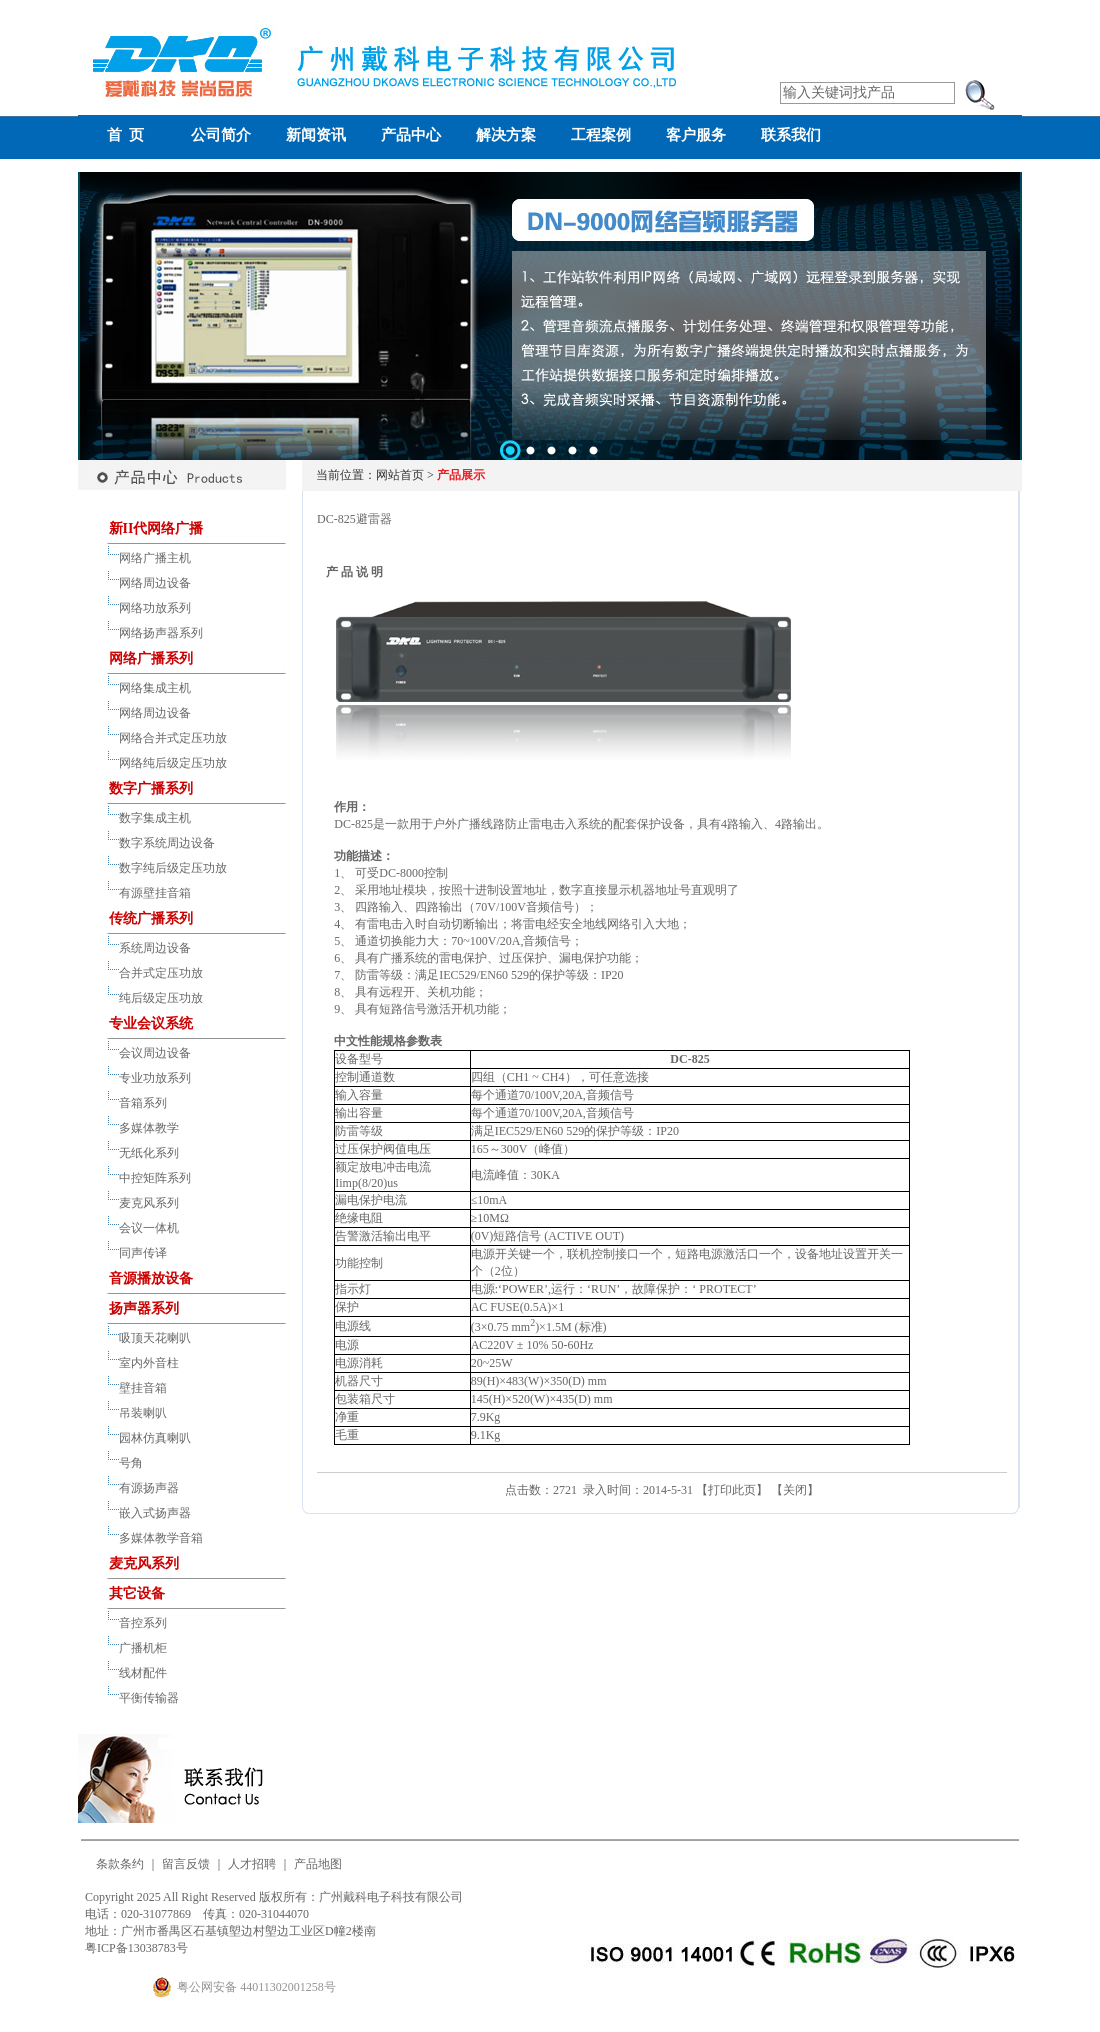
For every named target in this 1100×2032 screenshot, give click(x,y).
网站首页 (400, 475)
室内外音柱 (149, 1363)
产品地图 (318, 1864)
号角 (131, 1463)
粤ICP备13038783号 (136, 1948)
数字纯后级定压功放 (173, 868)
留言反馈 (186, 1864)
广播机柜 (143, 1648)
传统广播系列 (151, 918)
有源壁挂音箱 (155, 893)
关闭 (795, 1490)
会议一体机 (149, 1228)
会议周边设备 (155, 1053)
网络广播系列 (151, 658)
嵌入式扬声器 (155, 1513)
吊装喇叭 (143, 1413)
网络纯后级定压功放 (173, 763)
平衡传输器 (149, 1698)
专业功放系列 (155, 1078)
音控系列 (143, 1623)
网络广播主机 (155, 558)
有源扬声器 (149, 1488)
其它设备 (137, 1593)
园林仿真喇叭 (155, 1438)
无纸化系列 (149, 1153)
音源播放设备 (151, 1278)
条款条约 (120, 1864)
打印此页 (732, 1490)
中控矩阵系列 (155, 1178)
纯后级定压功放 (161, 998)
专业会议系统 (151, 1023)
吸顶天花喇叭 (155, 1338)
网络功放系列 (155, 608)
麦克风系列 (149, 1203)
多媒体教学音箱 (161, 1538)
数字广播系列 (151, 788)
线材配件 (143, 1673)
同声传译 (143, 1253)
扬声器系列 (144, 1308)
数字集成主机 (155, 818)
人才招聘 (252, 1864)
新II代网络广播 (156, 528)
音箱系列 (143, 1103)
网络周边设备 (155, 583)
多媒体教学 (149, 1128)
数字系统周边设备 (167, 843)
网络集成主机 (155, 688)
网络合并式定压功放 (173, 738)
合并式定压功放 (161, 973)
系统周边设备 (155, 948)
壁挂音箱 (143, 1388)
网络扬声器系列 (161, 633)
